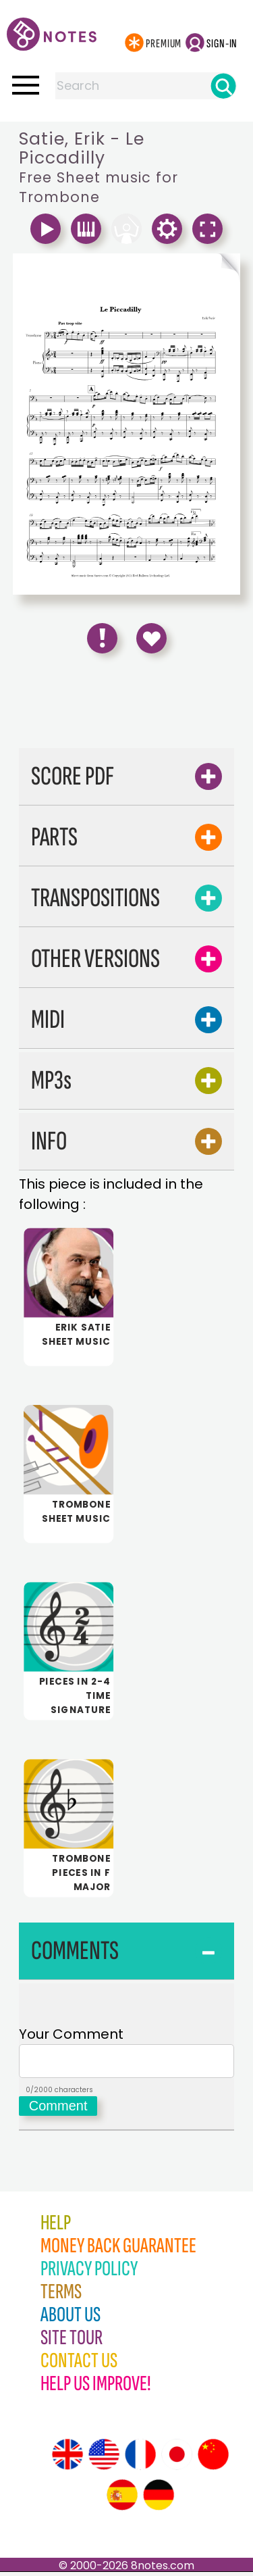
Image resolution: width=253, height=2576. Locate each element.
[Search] (223, 86)
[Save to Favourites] (151, 638)
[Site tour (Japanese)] (177, 2458)
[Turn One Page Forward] (184, 268)
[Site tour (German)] (158, 2499)
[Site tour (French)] (140, 2458)
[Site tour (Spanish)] (122, 2499)
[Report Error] (102, 638)
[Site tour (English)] (67, 2458)
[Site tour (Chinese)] (213, 2458)
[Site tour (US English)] (104, 2458)
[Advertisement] (127, 705)
